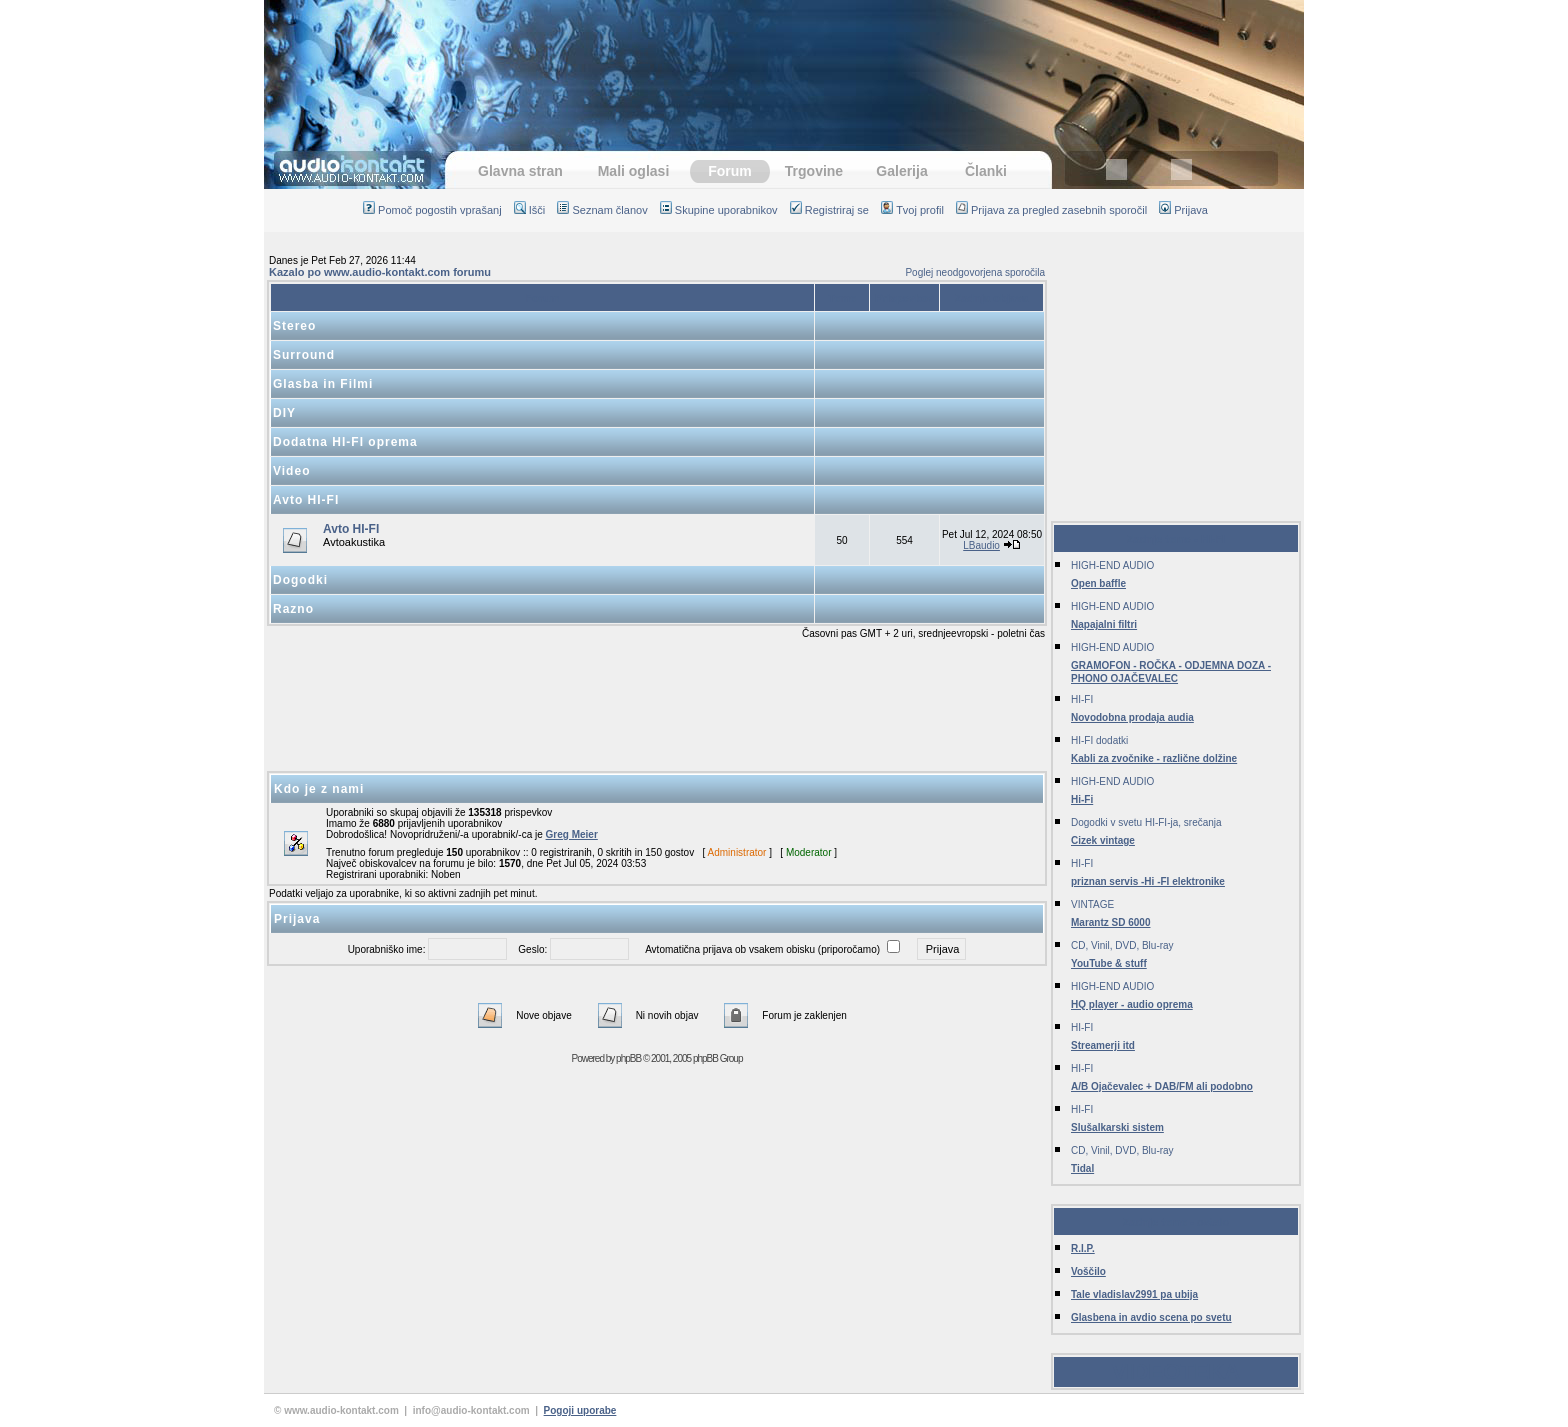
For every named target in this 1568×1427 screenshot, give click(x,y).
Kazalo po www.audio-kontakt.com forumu (380, 272)
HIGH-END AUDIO (1112, 565)
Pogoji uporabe (580, 1410)
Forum (730, 171)
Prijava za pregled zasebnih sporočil (1051, 210)
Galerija (901, 171)
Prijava (1183, 210)
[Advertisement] (784, 65)
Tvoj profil (912, 210)
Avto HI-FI (306, 500)
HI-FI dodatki (1099, 740)
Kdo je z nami (319, 789)
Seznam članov (602, 210)
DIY (284, 413)
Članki (986, 171)
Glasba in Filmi (323, 384)
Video (291, 471)
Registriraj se (829, 210)
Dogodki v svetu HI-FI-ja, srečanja (1146, 822)
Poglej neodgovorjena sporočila (975, 272)
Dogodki (300, 580)
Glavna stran (520, 171)
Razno (293, 609)
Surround (304, 355)
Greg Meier (572, 834)
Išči (530, 210)
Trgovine (814, 171)
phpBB (628, 1058)
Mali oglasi (634, 171)
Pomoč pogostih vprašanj (432, 210)
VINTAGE (1092, 904)
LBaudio (981, 545)
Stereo (294, 326)
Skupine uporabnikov (719, 210)
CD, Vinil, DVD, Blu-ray (1122, 945)
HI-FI (1082, 699)
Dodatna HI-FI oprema (345, 442)
